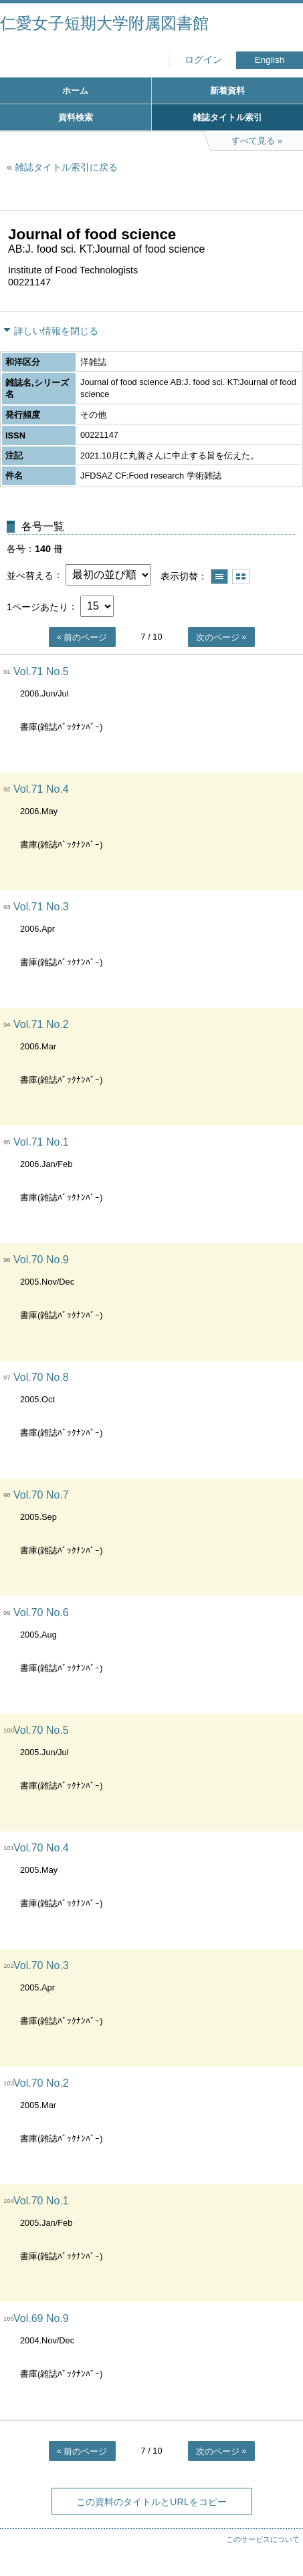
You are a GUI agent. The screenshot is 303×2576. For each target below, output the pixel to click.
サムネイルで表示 (240, 576)
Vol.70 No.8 (41, 1377)
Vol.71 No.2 (41, 1024)
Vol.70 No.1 (41, 2200)
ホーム (75, 91)
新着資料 (227, 91)
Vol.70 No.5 (41, 1730)
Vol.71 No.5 (41, 671)
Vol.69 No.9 (41, 2318)
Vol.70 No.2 (41, 2083)
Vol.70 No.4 (41, 1847)
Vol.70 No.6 (41, 1612)
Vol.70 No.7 (41, 1495)
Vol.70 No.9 (41, 1259)
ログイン (203, 60)
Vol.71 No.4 (41, 789)
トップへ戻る (279, 2539)
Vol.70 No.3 (41, 1965)
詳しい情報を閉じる (56, 331)
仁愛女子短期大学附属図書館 (104, 23)
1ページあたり (37, 606)
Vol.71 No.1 (41, 1142)
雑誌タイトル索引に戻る (66, 167)
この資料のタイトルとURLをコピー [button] (151, 2501)
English (270, 60)
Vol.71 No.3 (41, 906)
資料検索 (75, 117)
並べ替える (30, 574)
